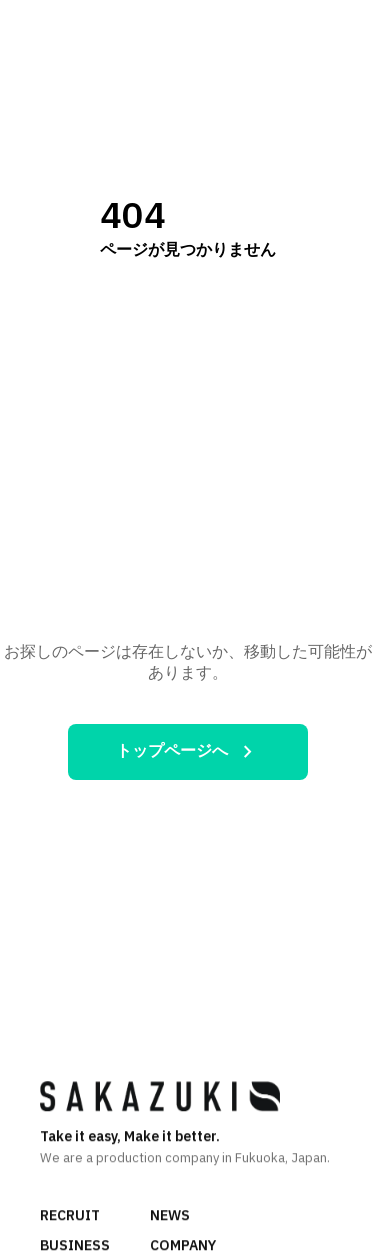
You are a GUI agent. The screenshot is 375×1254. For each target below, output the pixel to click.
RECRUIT (70, 1218)
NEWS (170, 1218)
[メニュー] (339, 29)
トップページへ (188, 752)
